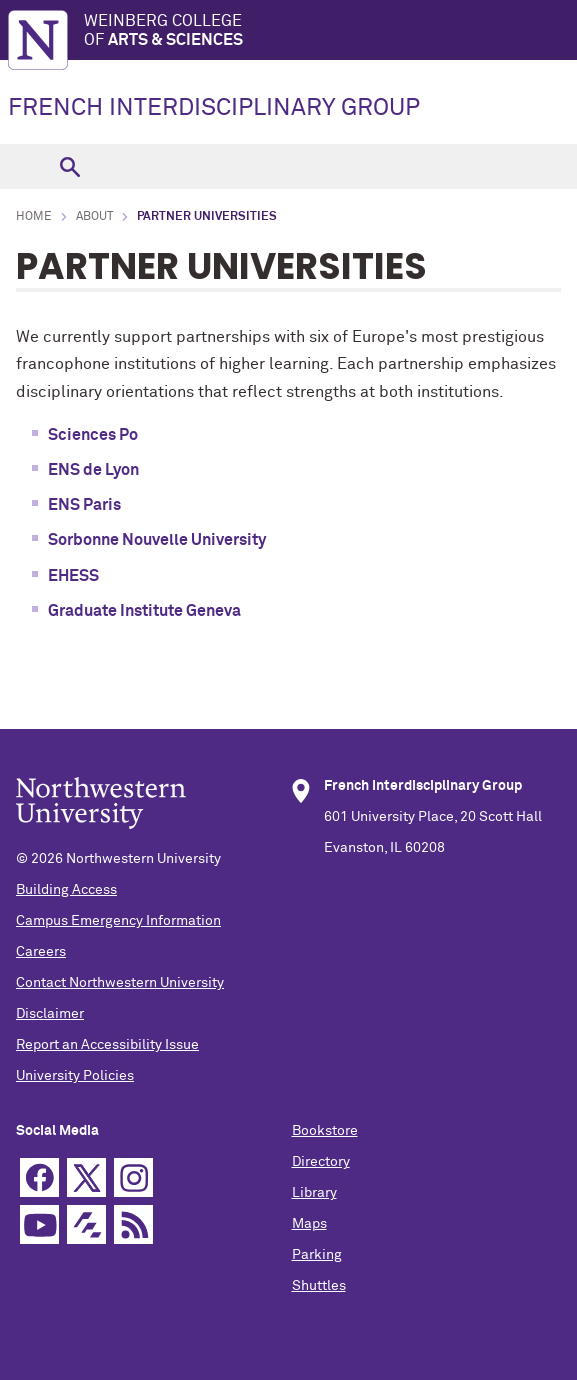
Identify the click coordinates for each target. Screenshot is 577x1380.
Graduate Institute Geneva (144, 611)
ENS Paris (84, 505)
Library (314, 1193)
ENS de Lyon (93, 470)
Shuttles (319, 1286)
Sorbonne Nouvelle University (157, 540)
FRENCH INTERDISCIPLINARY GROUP (214, 108)
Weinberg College (330, 31)
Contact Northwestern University (120, 983)
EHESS (73, 576)
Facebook (39, 1177)
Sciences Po (93, 435)
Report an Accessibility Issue (107, 1045)
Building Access (66, 890)
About (94, 217)
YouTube (39, 1224)
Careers (41, 952)
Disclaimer (50, 1014)
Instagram (133, 1177)
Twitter (86, 1177)
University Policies (75, 1076)
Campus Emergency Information (118, 921)
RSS (133, 1224)
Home (34, 217)
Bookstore (325, 1131)
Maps (309, 1224)
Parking (317, 1255)
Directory (321, 1162)
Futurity (86, 1224)
